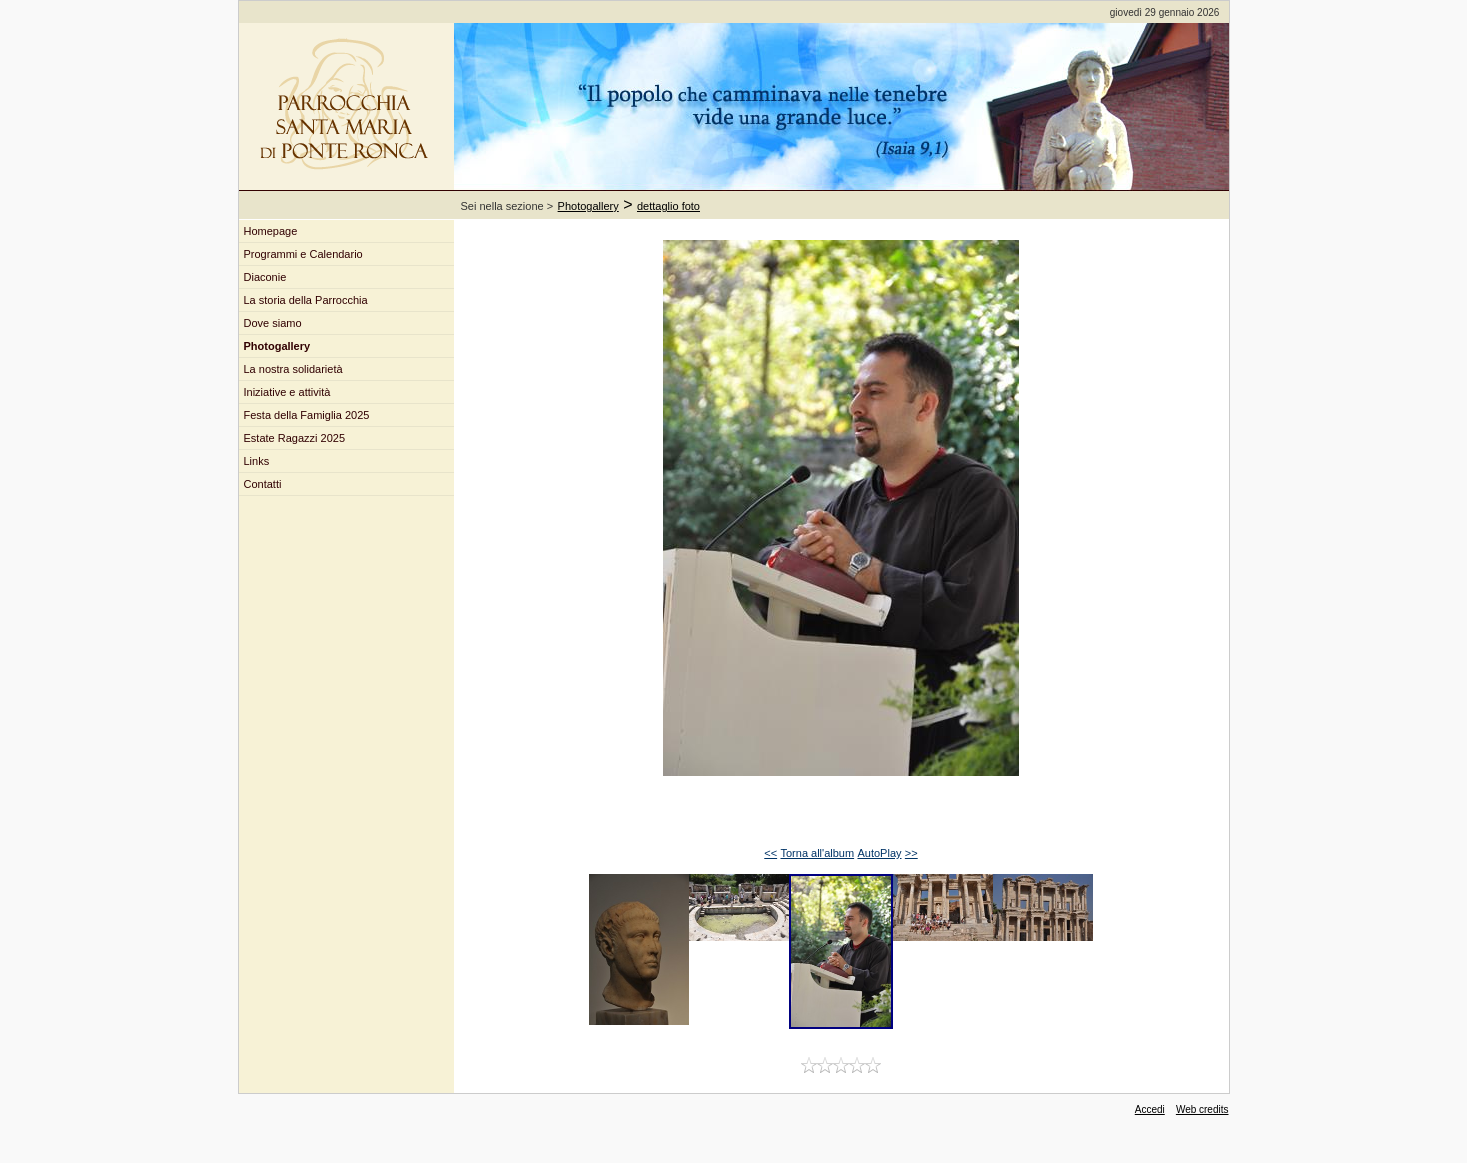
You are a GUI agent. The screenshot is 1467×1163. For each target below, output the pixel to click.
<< (770, 853)
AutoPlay (879, 853)
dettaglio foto (668, 206)
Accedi (1150, 1109)
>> (911, 853)
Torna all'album (817, 853)
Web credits (1202, 1109)
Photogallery (588, 206)
